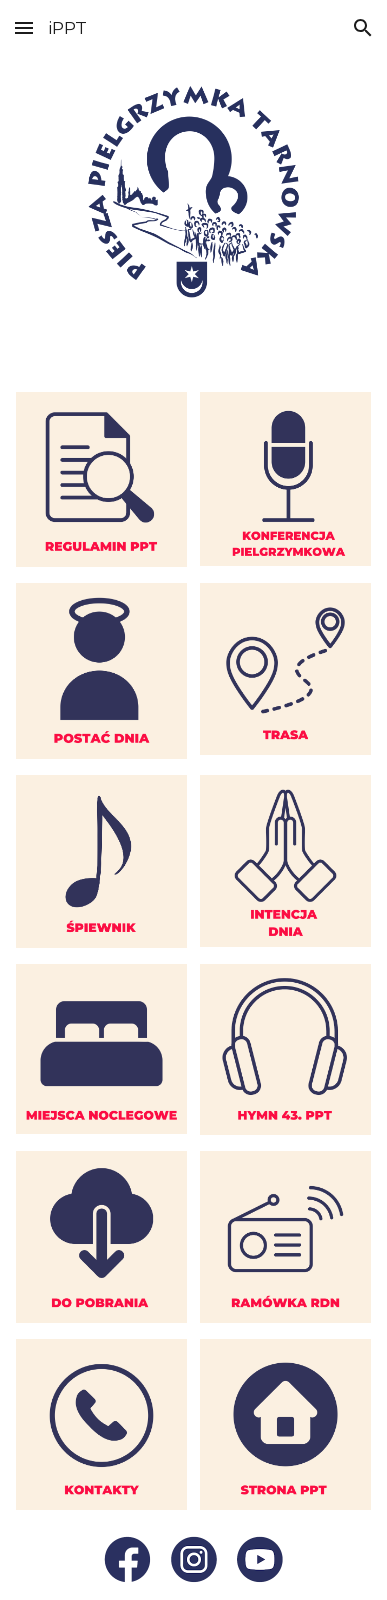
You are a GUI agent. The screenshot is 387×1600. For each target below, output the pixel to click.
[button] (24, 27)
